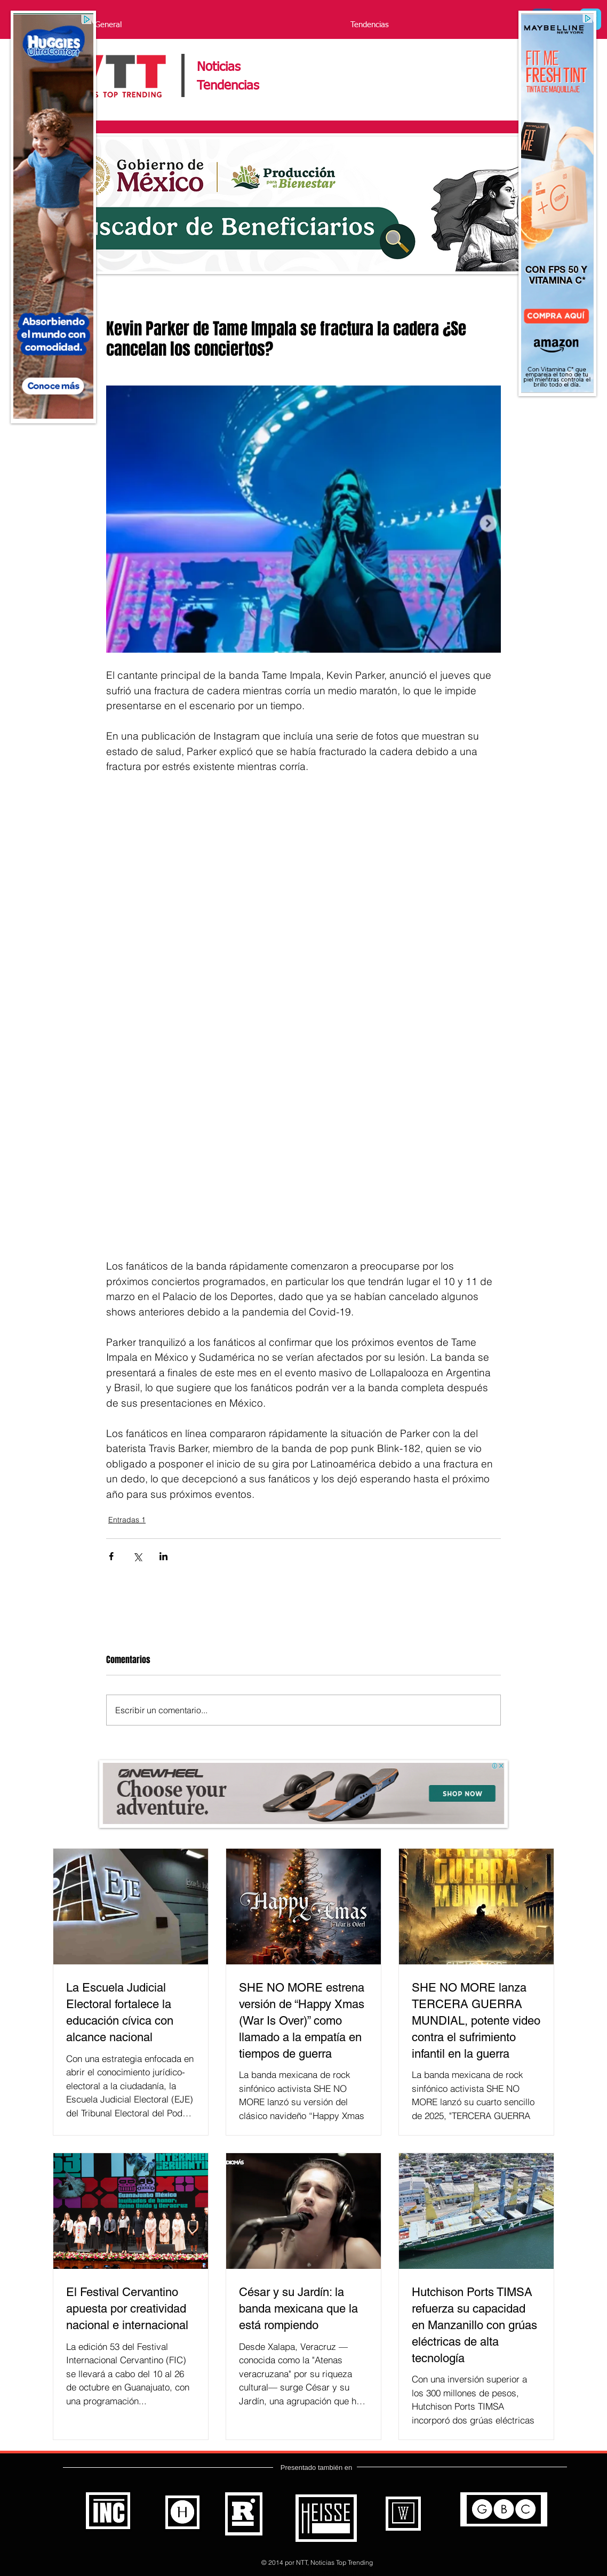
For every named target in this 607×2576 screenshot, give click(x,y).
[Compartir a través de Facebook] (111, 1556)
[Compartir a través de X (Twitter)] (137, 1556)
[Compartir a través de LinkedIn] (163, 1556)
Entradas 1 (127, 1519)
